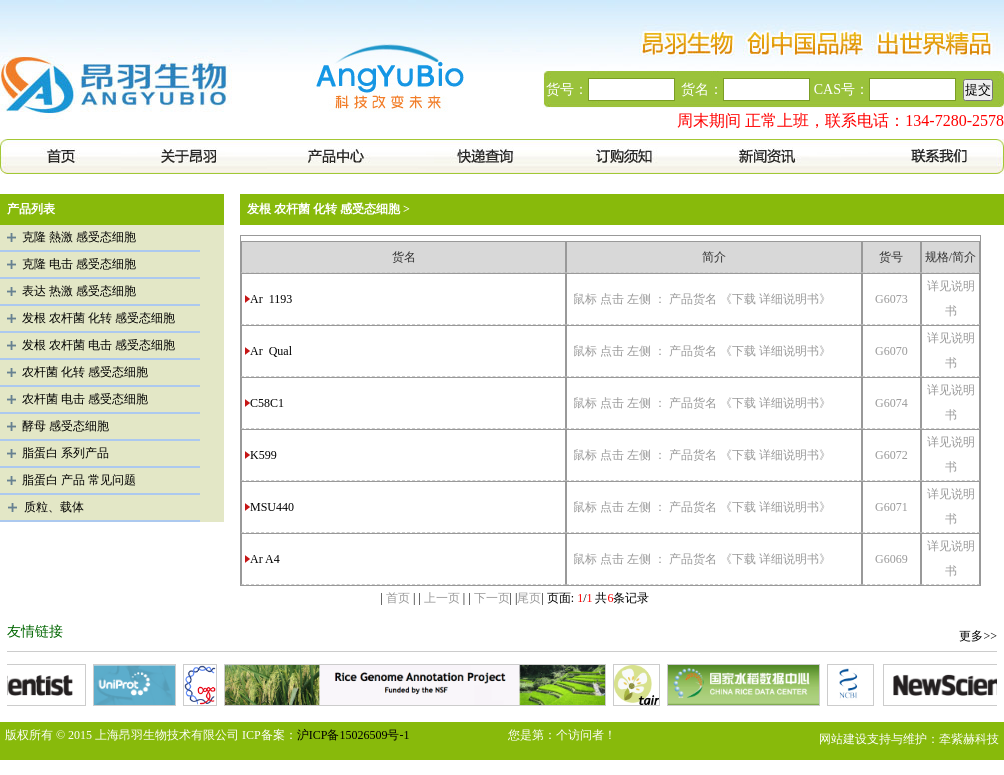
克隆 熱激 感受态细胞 (79, 237)
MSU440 (273, 507)
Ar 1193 (271, 299)
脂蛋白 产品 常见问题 (79, 480)
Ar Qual (271, 351)
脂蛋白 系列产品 (65, 453)
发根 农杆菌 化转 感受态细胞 (98, 318)
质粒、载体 (54, 507)
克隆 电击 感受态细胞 (79, 264)
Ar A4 (266, 559)
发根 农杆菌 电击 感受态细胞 (98, 345)
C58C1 (268, 403)
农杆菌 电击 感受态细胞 (85, 399)
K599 (265, 455)
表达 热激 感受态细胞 (79, 291)
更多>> (978, 636)
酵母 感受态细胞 (65, 426)
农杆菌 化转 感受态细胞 (85, 372)
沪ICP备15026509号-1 (353, 735)
